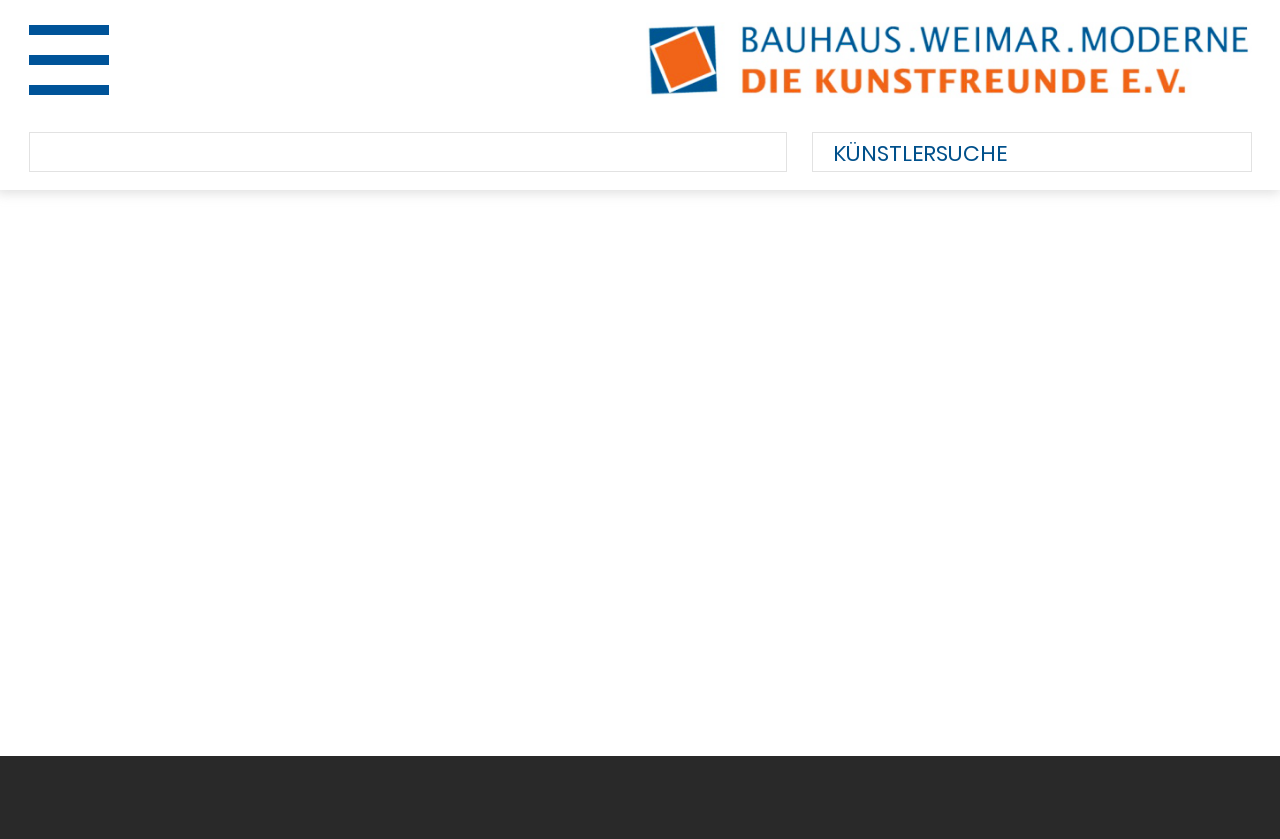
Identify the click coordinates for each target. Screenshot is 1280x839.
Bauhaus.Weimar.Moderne (949, 60)
